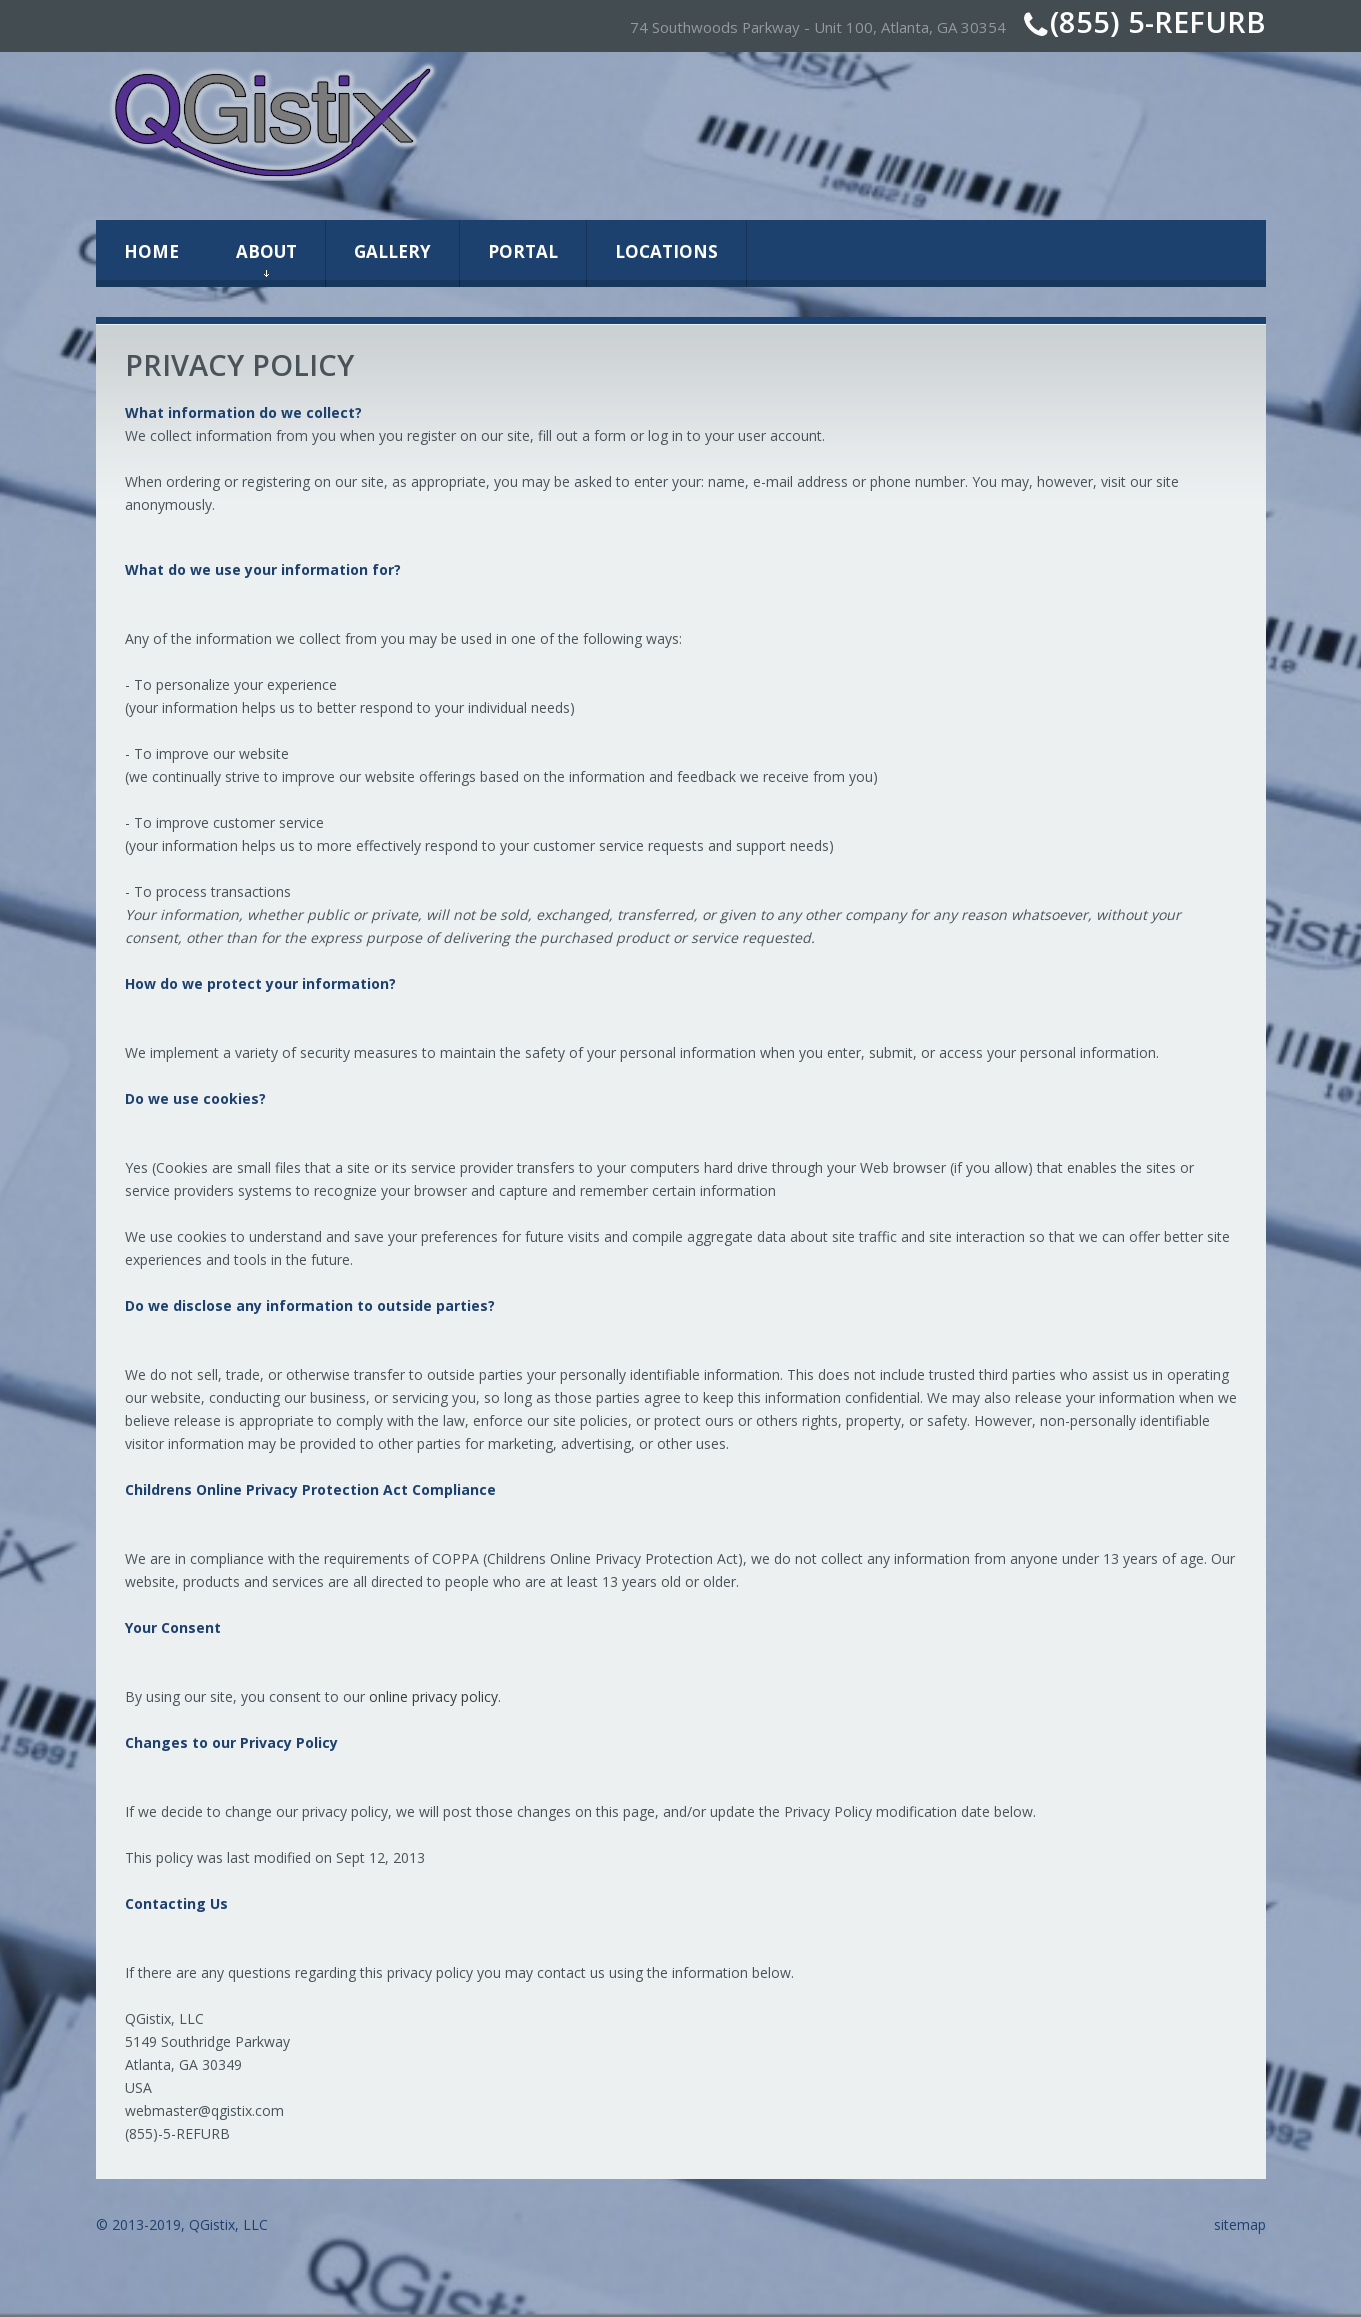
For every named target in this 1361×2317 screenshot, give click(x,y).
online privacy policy (433, 1696)
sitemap (1240, 2224)
